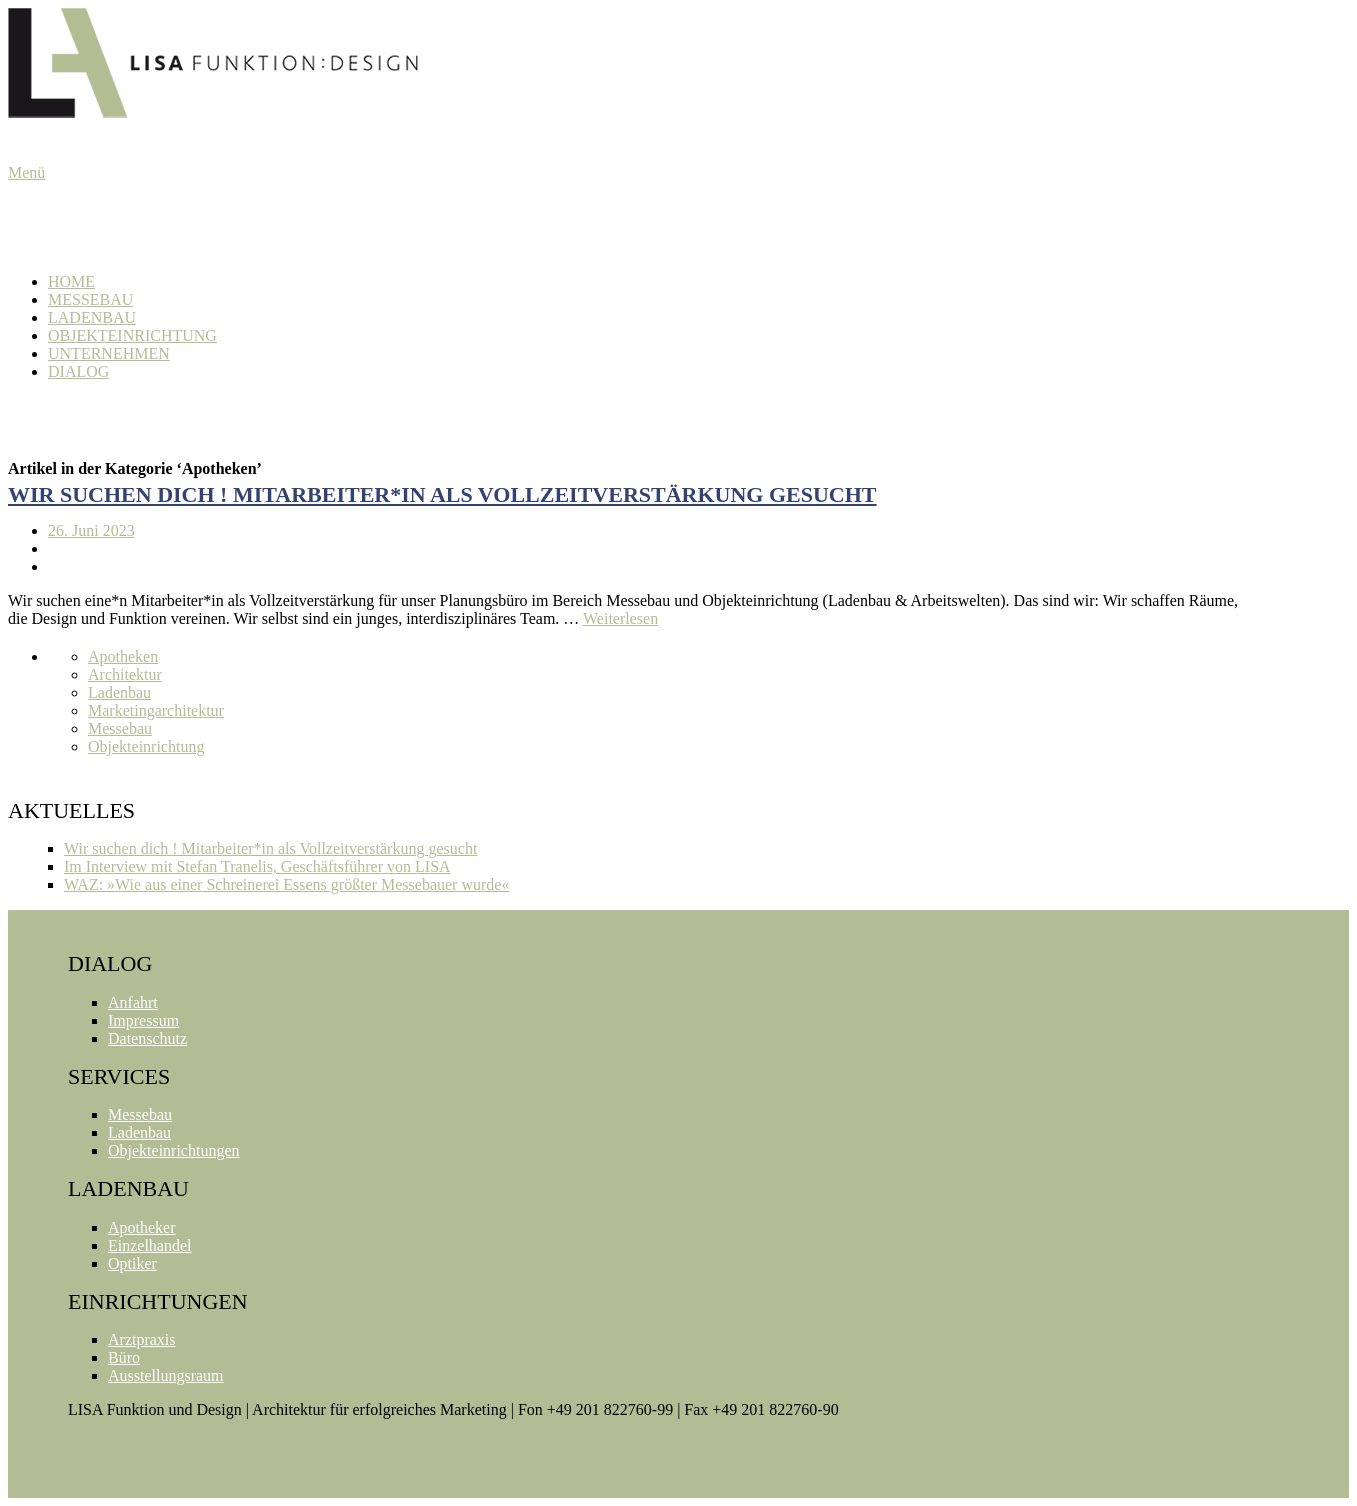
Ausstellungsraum (166, 1375)
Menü (26, 172)
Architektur (125, 674)
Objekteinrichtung (132, 335)
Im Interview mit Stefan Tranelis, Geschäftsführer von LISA (257, 866)
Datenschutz (147, 1038)
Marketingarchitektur (156, 710)
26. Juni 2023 (91, 530)
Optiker (132, 1263)
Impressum (143, 1020)
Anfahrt (133, 1002)
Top (80, 1443)
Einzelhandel (150, 1245)
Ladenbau (92, 317)
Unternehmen (109, 353)
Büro (124, 1357)
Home (71, 281)
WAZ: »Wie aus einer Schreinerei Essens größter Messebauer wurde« (286, 884)
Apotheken (123, 656)
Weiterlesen (620, 618)
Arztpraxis (142, 1339)
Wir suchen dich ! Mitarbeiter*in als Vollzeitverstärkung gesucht (442, 494)
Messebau (90, 299)
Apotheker (142, 1227)
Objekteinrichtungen (174, 1150)
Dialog (78, 371)
